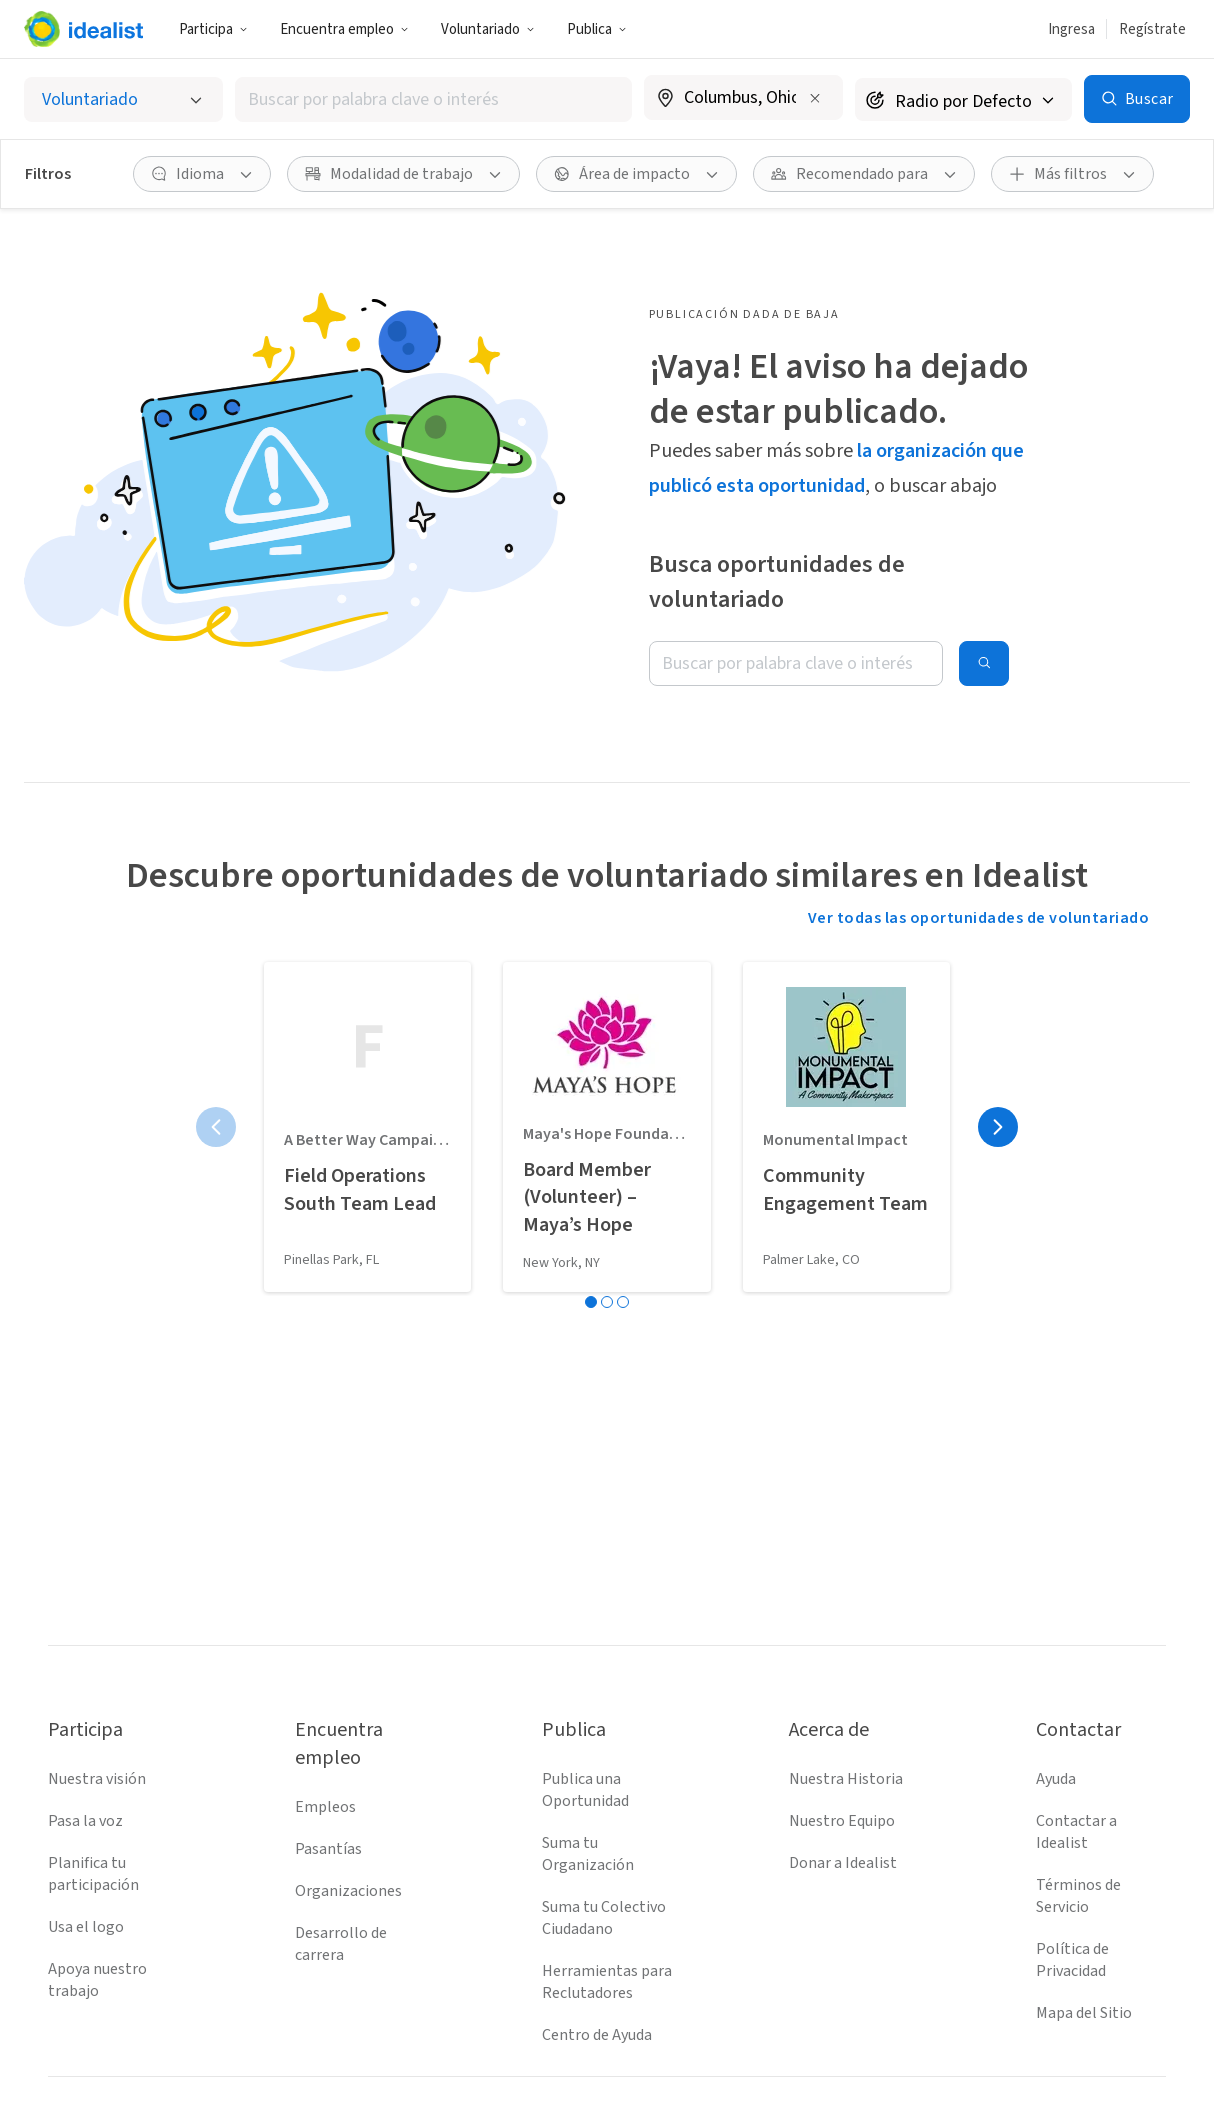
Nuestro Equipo (842, 1821)
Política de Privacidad (1072, 1960)
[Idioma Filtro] (202, 174)
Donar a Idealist (843, 1863)
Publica (597, 29)
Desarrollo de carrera (341, 1944)
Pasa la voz (85, 1821)
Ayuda (1056, 1779)
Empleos (325, 1807)
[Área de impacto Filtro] (636, 174)
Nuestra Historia (846, 1779)
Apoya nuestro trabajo (97, 1980)
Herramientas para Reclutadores (607, 1982)
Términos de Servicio (1078, 1896)
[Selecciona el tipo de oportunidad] (123, 99)
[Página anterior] (216, 1127)
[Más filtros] (1072, 174)
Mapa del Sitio (1084, 2013)
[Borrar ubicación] (815, 98)
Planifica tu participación (93, 1874)
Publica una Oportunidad (585, 1790)
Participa (213, 29)
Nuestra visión (97, 1779)
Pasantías (328, 1849)
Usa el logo (86, 1927)
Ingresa (1071, 29)
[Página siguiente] (998, 1127)
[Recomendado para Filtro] (864, 174)
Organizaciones (348, 1891)
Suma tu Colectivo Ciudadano (604, 1918)
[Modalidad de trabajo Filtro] (403, 174)
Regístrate (1152, 29)
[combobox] (434, 99)
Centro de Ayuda (597, 2035)
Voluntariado (488, 29)
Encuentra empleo (344, 29)
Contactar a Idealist (1076, 1832)
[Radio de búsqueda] (963, 99)
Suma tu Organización (588, 1854)
